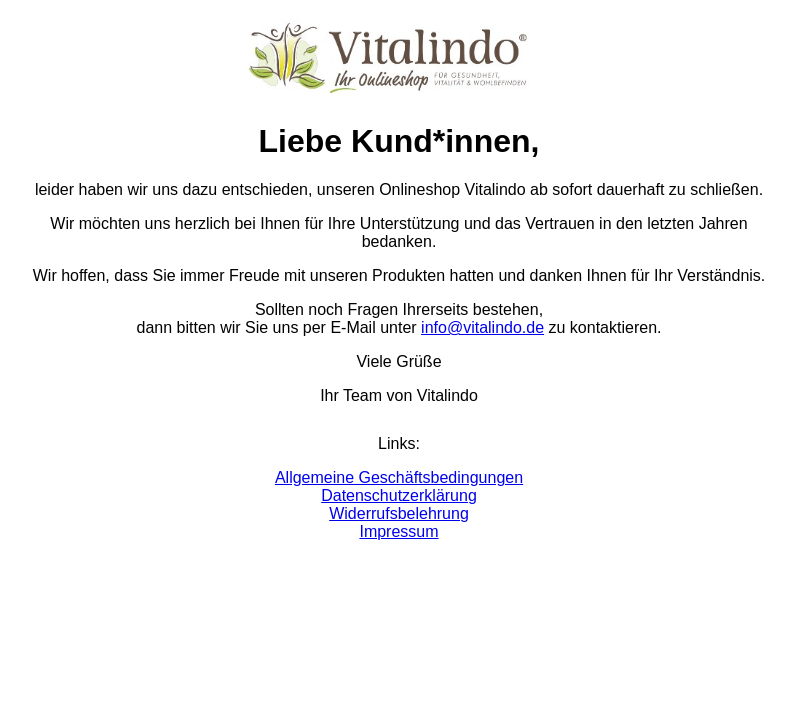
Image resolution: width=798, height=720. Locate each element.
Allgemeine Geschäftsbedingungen (399, 477)
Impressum (398, 531)
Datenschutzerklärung (399, 495)
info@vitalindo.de (482, 327)
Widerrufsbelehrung (399, 513)
